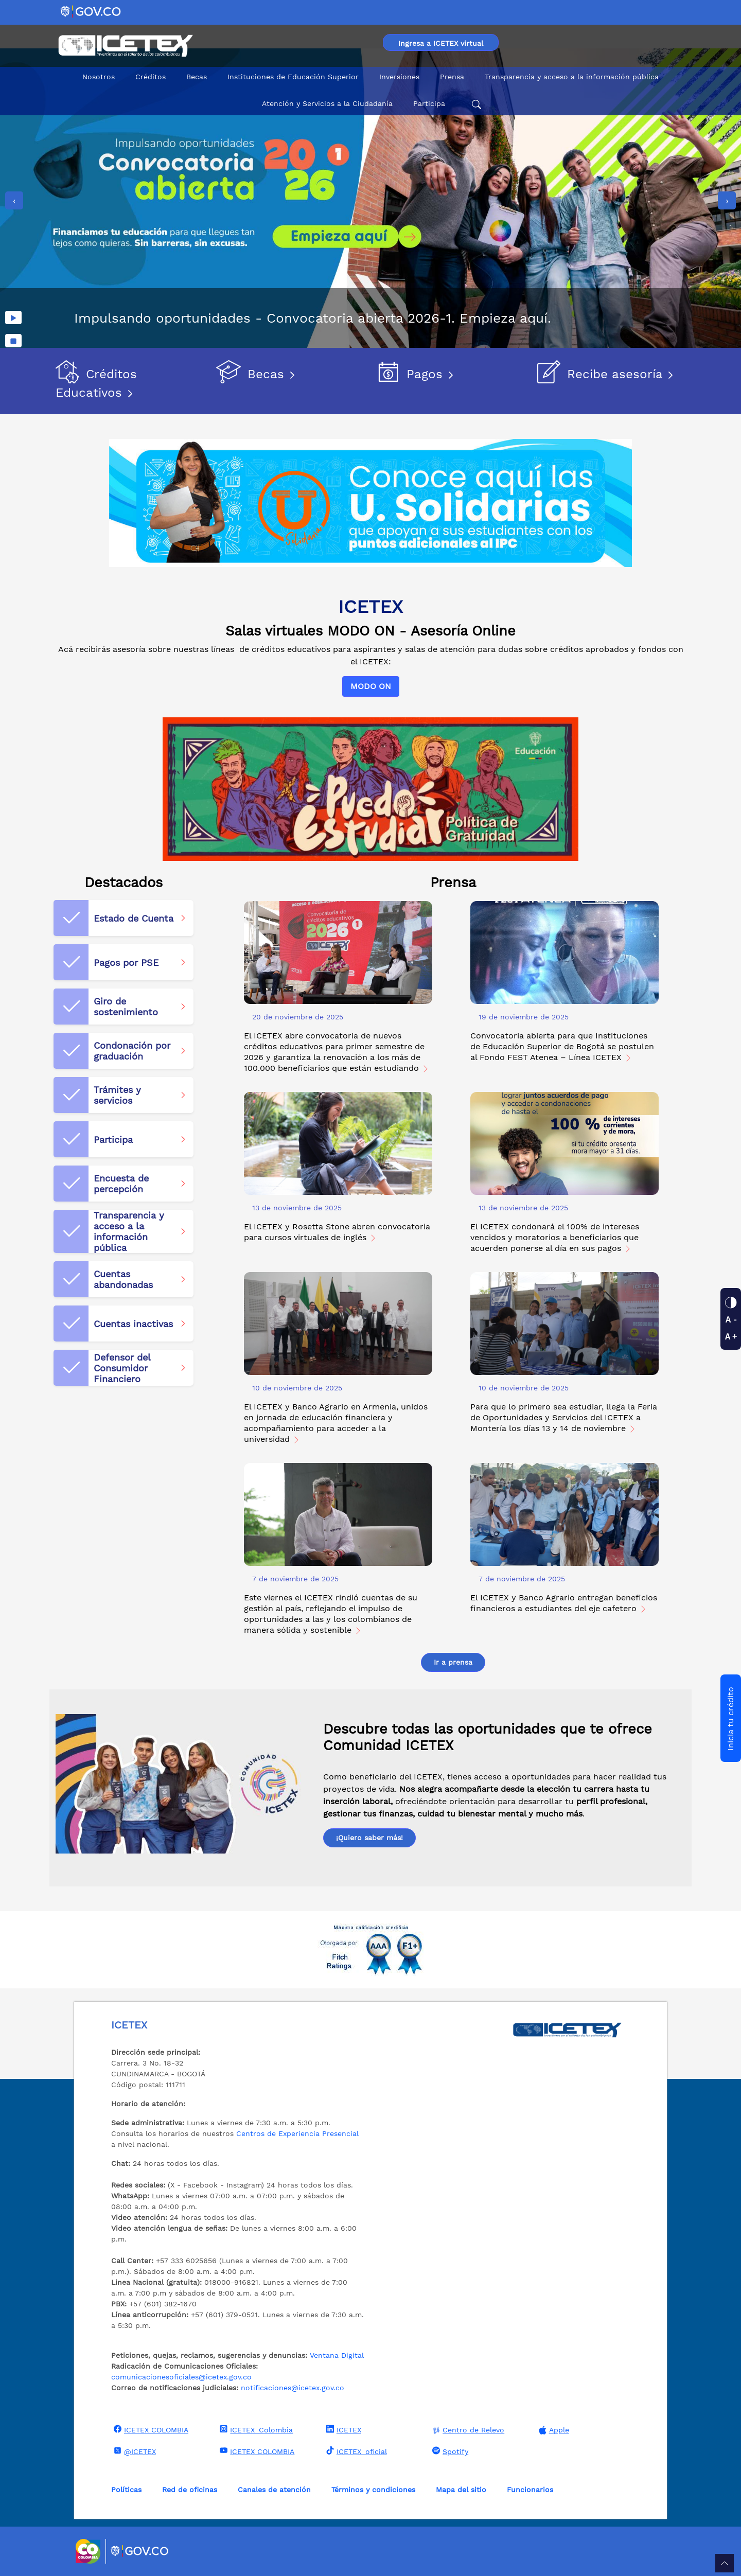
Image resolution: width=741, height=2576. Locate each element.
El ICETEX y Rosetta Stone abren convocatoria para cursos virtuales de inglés (337, 1232)
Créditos (150, 77)
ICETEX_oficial (355, 2451)
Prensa (452, 77)
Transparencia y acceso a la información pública (572, 77)
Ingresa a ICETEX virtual (440, 43)
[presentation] (14, 200)
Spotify (449, 2451)
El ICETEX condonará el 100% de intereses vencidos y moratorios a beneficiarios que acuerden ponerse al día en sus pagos (554, 1237)
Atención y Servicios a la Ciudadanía (327, 103)
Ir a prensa (453, 1662)
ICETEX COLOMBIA (149, 2429)
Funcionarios (530, 2489)
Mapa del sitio (461, 2489)
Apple (552, 2430)
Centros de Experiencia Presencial (297, 2133)
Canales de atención (274, 2489)
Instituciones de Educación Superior (293, 77)
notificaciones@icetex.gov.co (292, 2388)
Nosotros (98, 77)
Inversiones (399, 77)
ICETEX (342, 2429)
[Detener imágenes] (13, 340)
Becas (196, 77)
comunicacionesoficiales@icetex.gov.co (181, 2377)
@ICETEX (133, 2451)
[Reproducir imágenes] (13, 317)
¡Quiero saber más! (369, 1837)
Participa (429, 103)
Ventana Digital (337, 2355)
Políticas (126, 2489)
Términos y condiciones (373, 2489)
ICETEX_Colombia (255, 2429)
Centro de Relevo (467, 2430)
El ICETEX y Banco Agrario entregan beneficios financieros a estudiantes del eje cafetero (563, 1603)
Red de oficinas (189, 2489)
